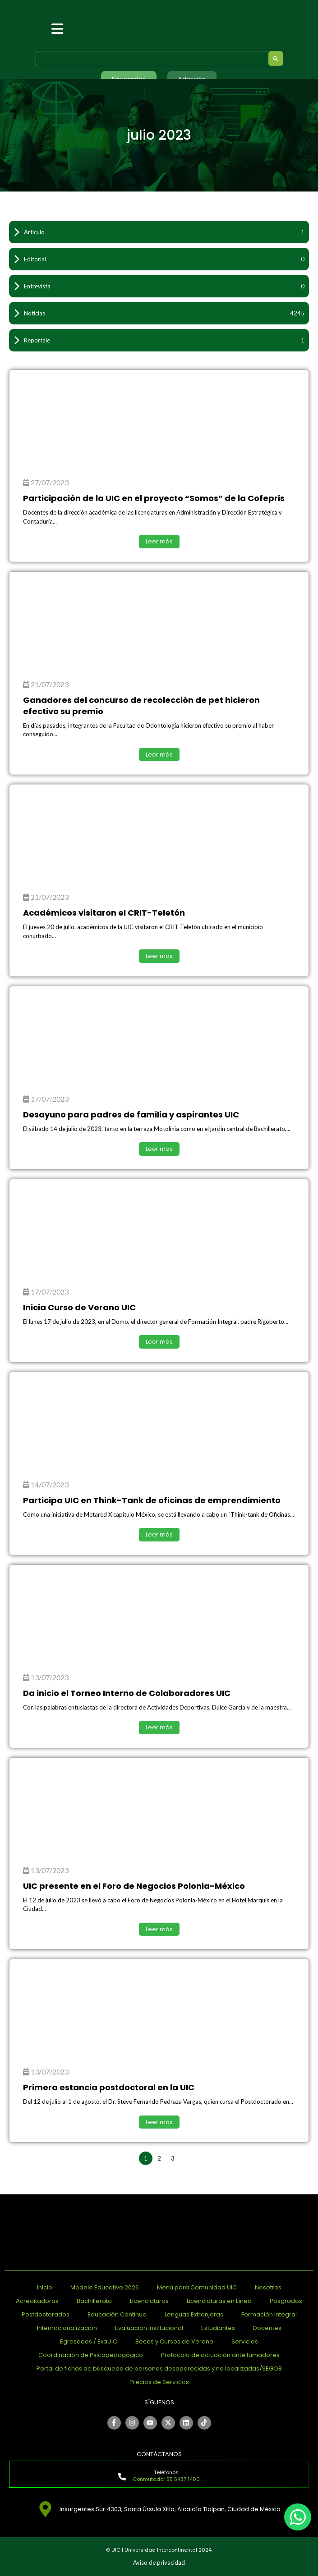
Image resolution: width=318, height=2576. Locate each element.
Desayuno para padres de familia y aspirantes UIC (131, 1114)
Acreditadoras (37, 2301)
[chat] (297, 2516)
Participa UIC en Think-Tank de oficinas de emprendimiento (152, 1500)
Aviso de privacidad (159, 2562)
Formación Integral (269, 2314)
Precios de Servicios (159, 2382)
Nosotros (268, 2287)
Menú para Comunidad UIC (197, 2287)
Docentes (267, 2328)
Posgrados (286, 2301)
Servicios (244, 2341)
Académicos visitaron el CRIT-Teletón (104, 912)
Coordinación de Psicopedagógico (90, 2355)
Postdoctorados (45, 2314)
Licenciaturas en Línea (219, 2301)
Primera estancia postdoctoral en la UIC (108, 2087)
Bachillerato (94, 2301)
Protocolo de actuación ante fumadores (220, 2355)
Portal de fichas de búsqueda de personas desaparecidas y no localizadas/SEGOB (159, 2368)
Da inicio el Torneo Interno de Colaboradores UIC (126, 1693)
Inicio (44, 2287)
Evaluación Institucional (149, 2328)
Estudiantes (218, 2328)
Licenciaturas (149, 2301)
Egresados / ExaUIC (88, 2341)
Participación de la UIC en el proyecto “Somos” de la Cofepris (154, 498)
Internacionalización (67, 2328)
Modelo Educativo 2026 (104, 2287)
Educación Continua (117, 2314)
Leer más (159, 541)
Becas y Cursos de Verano (174, 2341)
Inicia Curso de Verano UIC (79, 1307)
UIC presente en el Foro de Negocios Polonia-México (134, 1886)
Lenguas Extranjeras (194, 2314)
